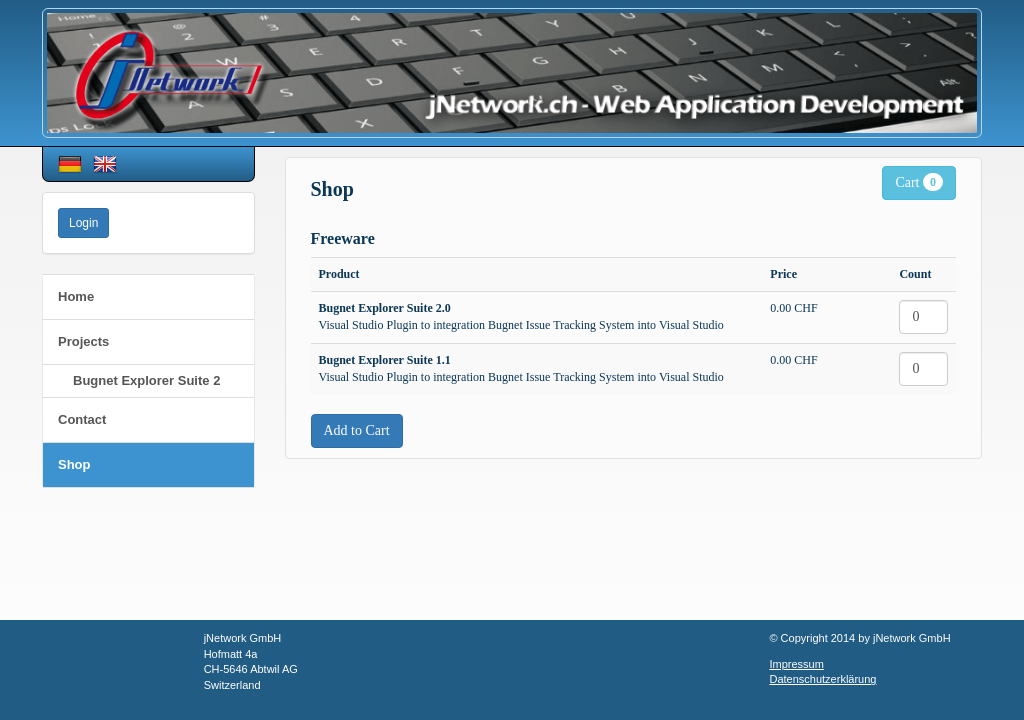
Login (83, 223)
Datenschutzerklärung (822, 679)
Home (76, 296)
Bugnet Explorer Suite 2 (146, 380)
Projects (83, 341)
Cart (919, 182)
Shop (74, 464)
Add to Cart (357, 430)
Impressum (796, 664)
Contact (82, 419)
